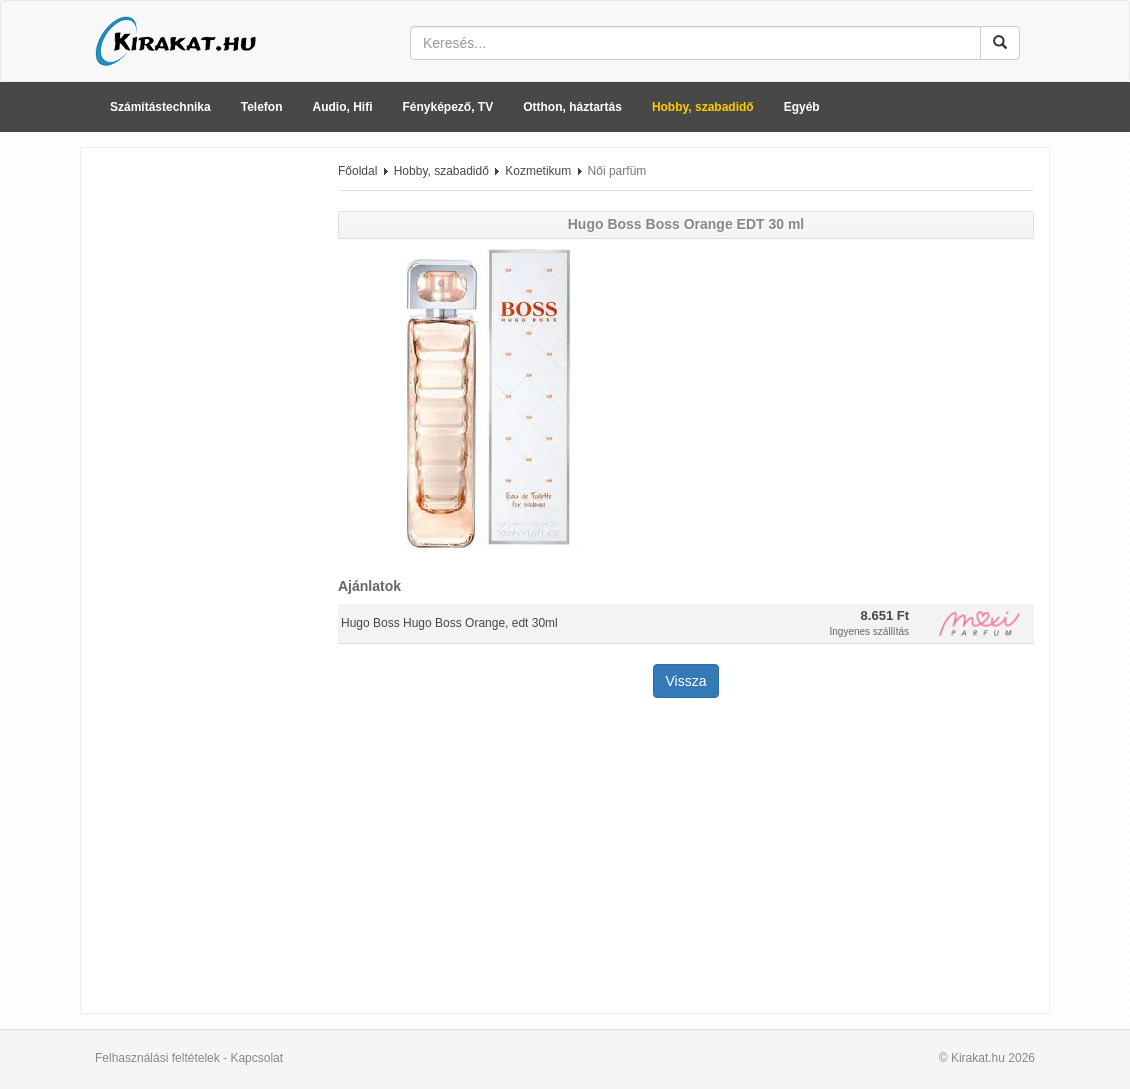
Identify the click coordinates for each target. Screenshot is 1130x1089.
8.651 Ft (885, 615)
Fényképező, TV (448, 107)
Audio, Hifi (343, 107)
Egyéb (802, 107)
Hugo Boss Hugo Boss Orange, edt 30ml (449, 623)
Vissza (686, 681)
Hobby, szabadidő (703, 107)
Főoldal (357, 171)
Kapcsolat (256, 1058)
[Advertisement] (202, 463)
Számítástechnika (160, 107)
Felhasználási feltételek (157, 1058)
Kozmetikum (538, 171)
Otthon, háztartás (572, 107)
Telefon (262, 107)
